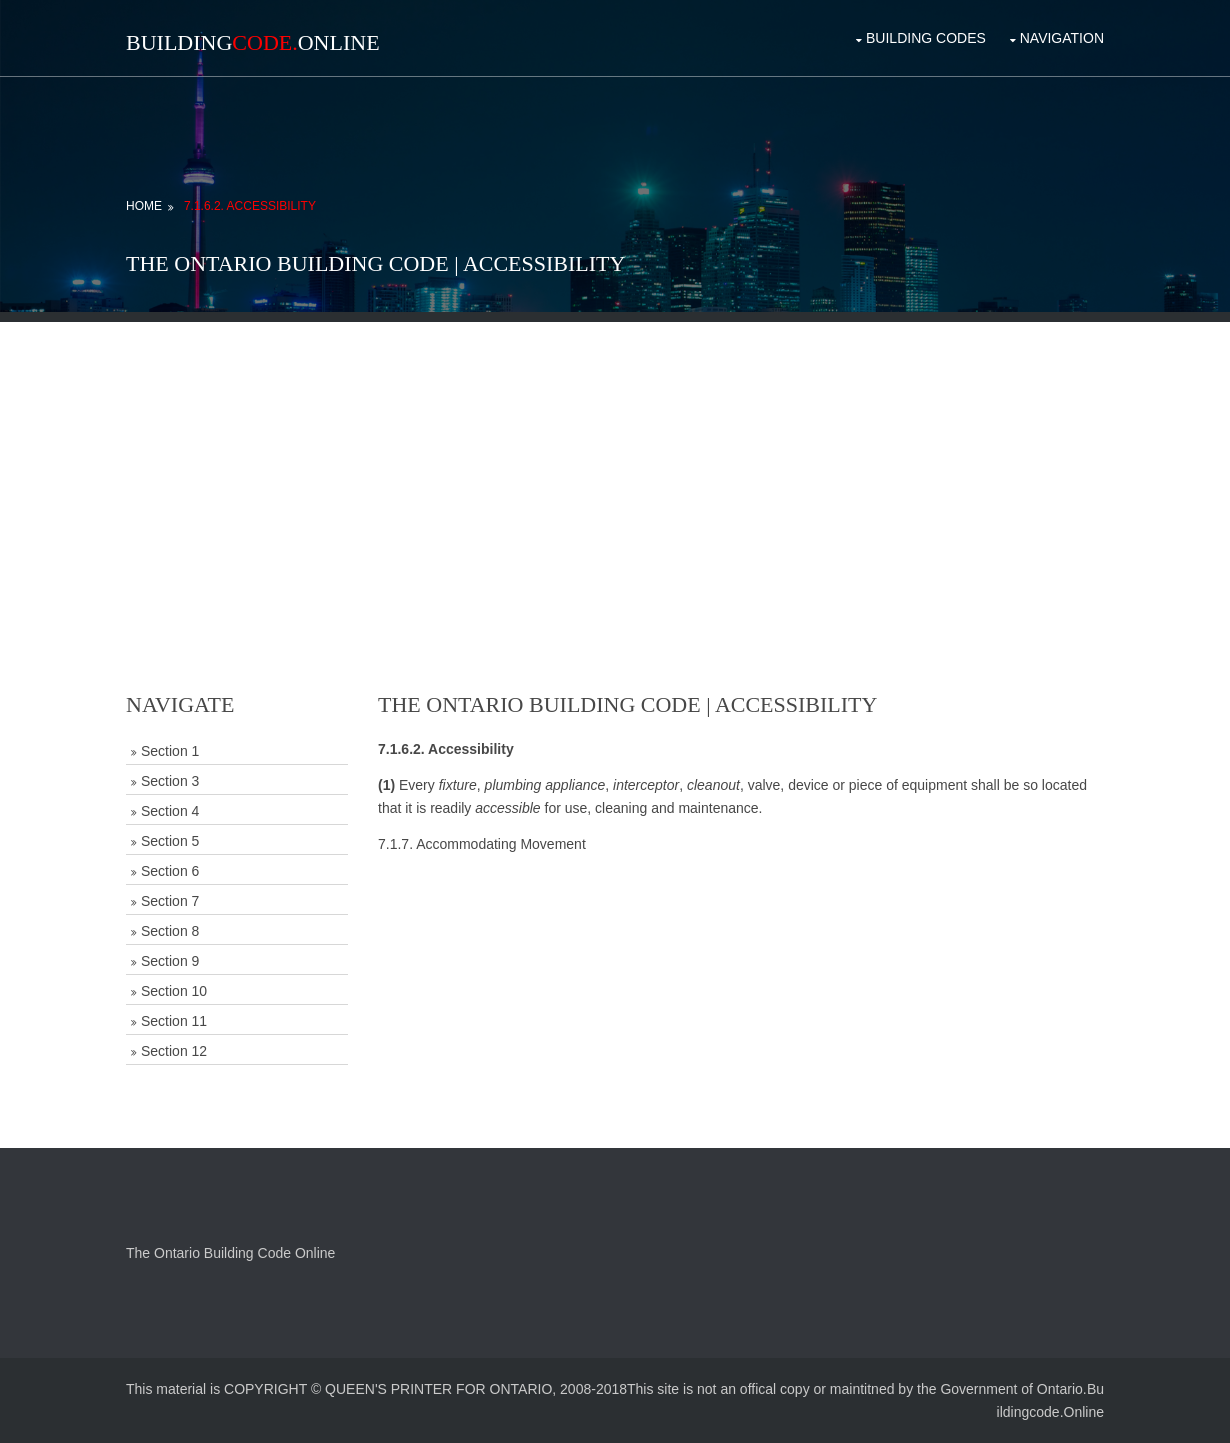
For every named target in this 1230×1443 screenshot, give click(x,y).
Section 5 (170, 841)
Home (144, 206)
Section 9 (170, 961)
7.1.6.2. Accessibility (250, 206)
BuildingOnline (253, 42)
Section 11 (174, 1021)
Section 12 (174, 1051)
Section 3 (170, 781)
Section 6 (170, 871)
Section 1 (170, 751)
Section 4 (170, 811)
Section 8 (170, 931)
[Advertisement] (615, 462)
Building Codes (926, 38)
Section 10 (174, 991)
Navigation (1062, 38)
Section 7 (170, 901)
